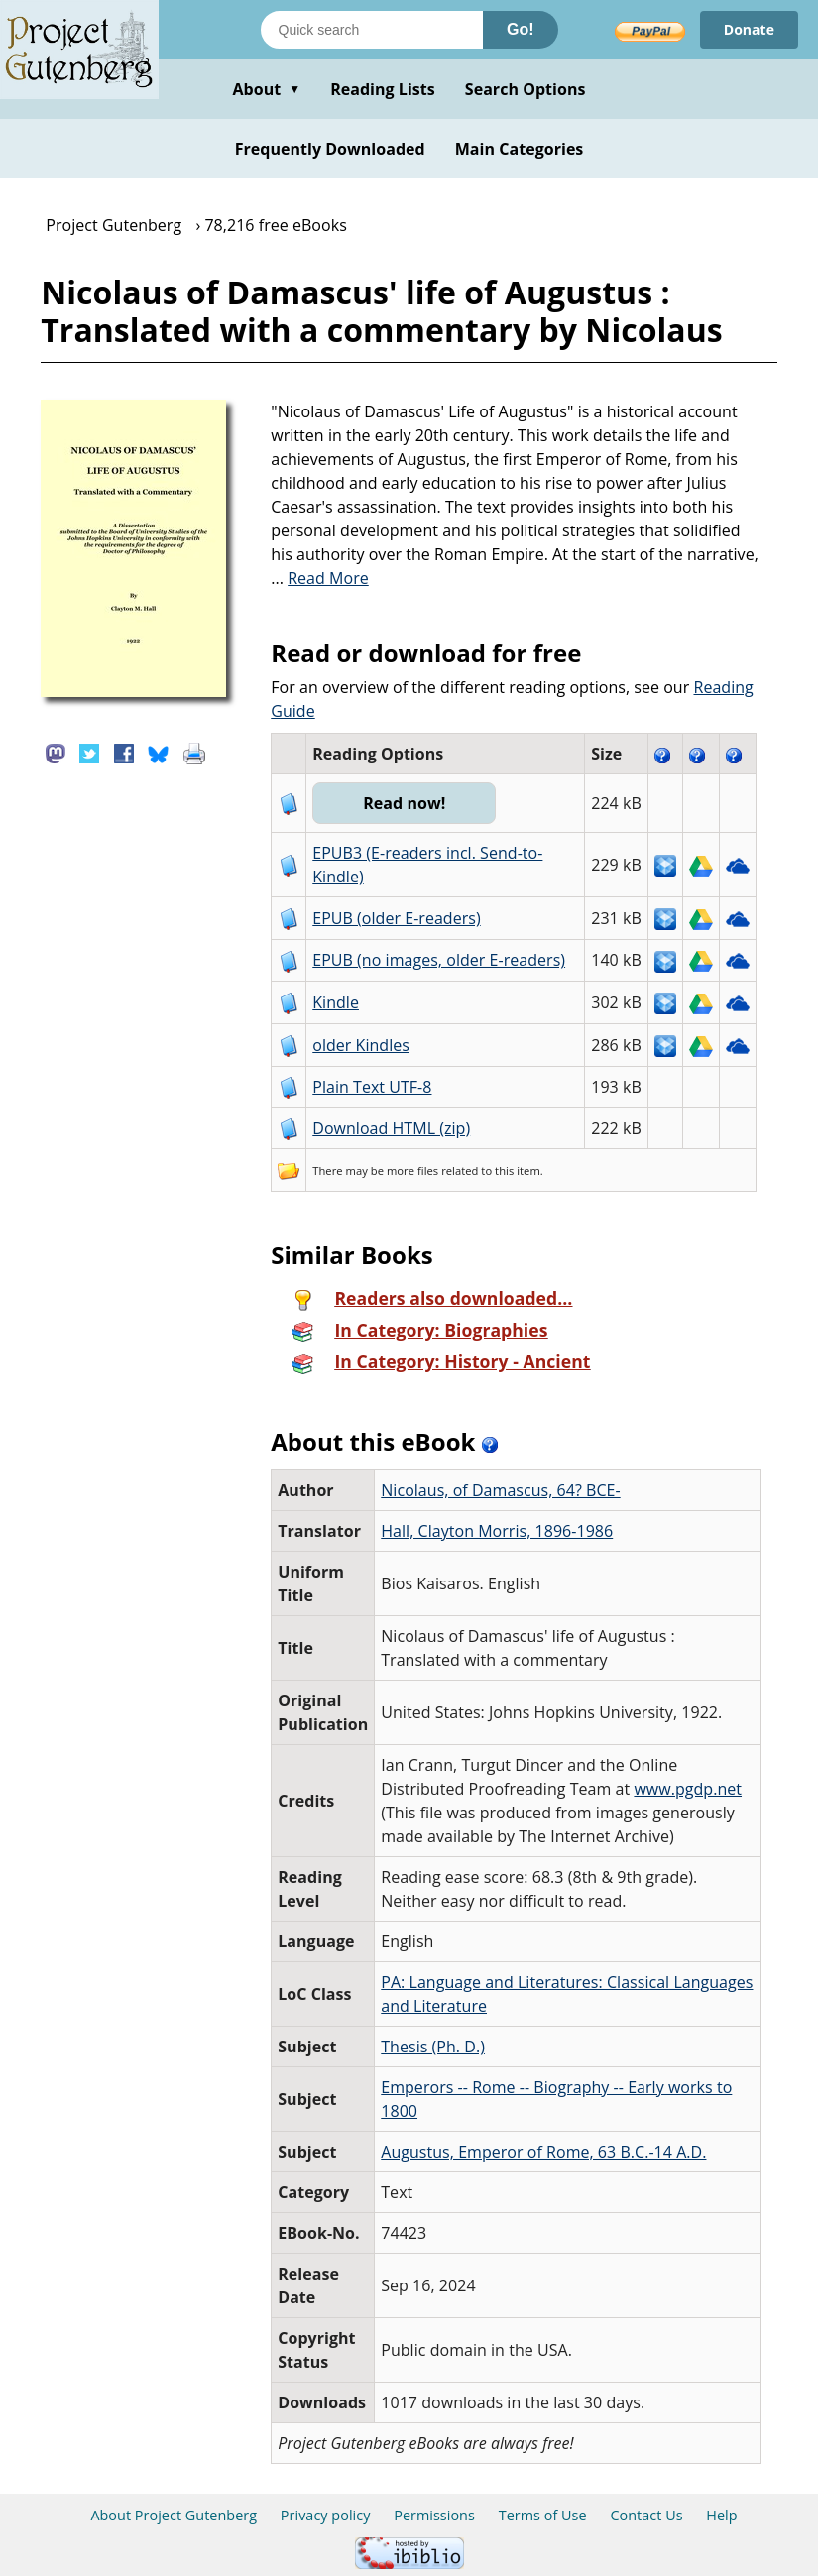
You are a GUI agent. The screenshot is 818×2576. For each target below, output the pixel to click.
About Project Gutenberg (173, 2515)
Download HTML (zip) (391, 1128)
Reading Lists (382, 89)
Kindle (335, 1002)
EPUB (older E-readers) (396, 918)
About (266, 89)
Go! (520, 29)
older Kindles (360, 1045)
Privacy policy (326, 2515)
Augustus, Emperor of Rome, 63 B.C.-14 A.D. (543, 2152)
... (320, 578)
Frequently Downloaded (330, 149)
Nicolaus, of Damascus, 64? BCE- (500, 1490)
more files (412, 1170)
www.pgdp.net (688, 1789)
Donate (749, 29)
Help (721, 2515)
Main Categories (519, 149)
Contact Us (646, 2515)
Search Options (525, 89)
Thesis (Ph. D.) (433, 2046)
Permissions (434, 2515)
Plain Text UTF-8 (371, 1087)
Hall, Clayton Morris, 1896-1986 (497, 1531)
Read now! (404, 803)
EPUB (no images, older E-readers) (438, 960)
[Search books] (372, 30)
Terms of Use (543, 2515)
